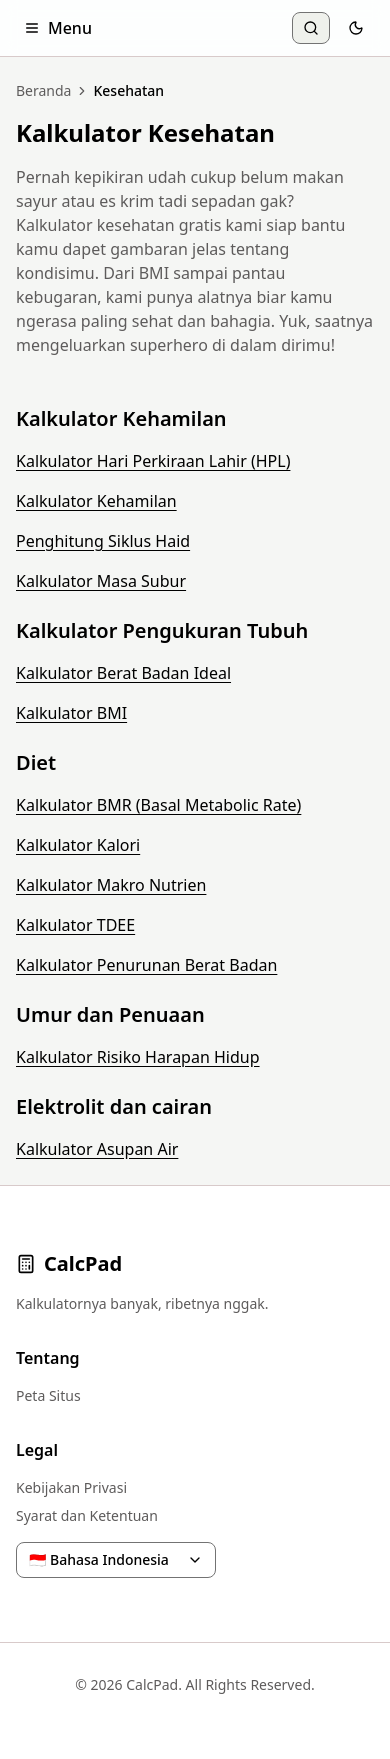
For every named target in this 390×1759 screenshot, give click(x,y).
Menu (58, 28)
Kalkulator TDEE (75, 925)
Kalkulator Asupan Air (97, 1149)
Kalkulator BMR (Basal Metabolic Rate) (158, 805)
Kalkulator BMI (71, 713)
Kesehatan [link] (128, 90)
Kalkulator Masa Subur (101, 581)
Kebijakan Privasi (71, 1487)
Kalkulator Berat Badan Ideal (123, 673)
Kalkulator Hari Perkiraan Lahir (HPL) (153, 461)
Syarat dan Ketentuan (87, 1515)
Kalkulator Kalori (78, 845)
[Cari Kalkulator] (311, 28)
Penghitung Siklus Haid (103, 541)
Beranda (43, 90)
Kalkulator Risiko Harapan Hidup (138, 1057)
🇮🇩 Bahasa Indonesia (116, 1559)
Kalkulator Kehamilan (96, 501)
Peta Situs (48, 1395)
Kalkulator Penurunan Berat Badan (146, 965)
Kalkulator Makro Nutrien (111, 885)
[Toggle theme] (356, 28)
